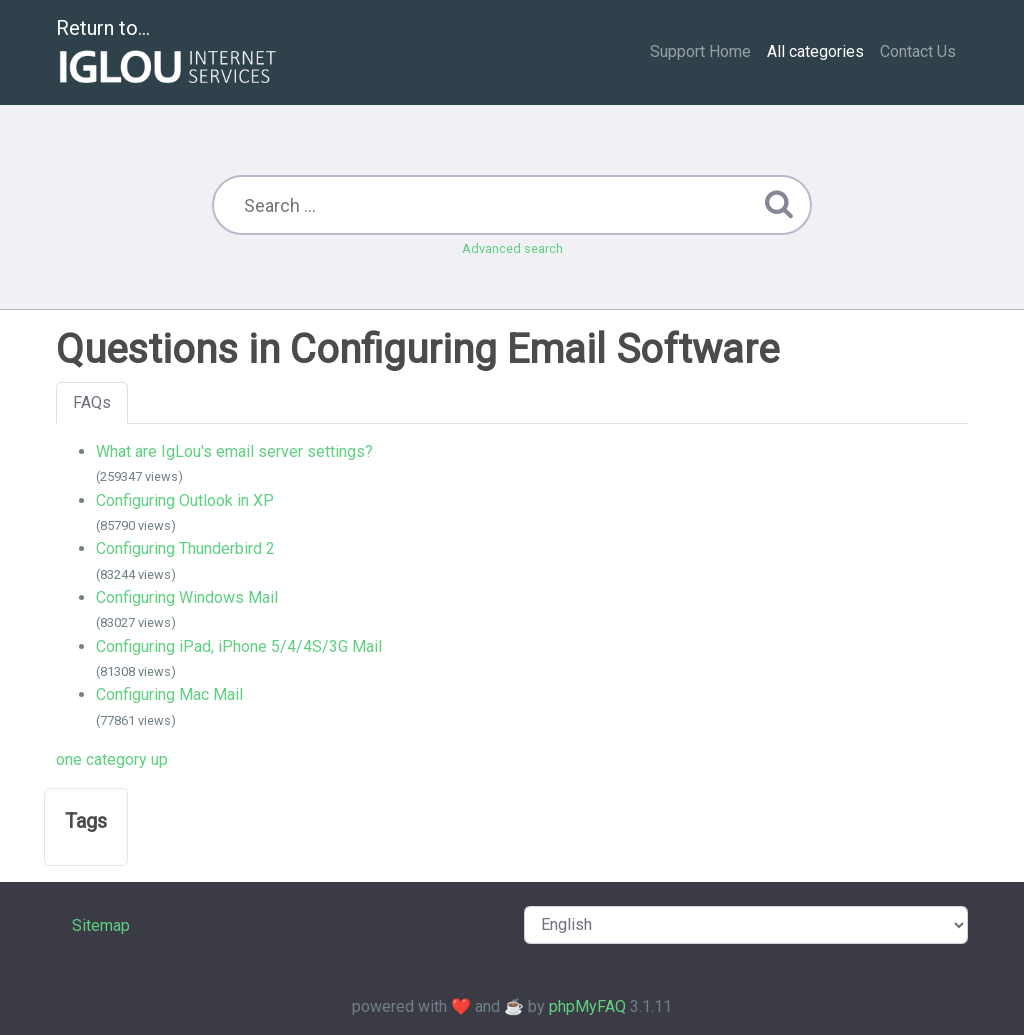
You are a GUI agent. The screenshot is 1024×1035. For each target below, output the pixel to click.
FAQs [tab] (92, 402)
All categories (815, 51)
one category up (112, 759)
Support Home (700, 51)
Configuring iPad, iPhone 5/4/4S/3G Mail (239, 646)
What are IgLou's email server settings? (234, 451)
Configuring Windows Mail (187, 597)
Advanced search (512, 248)
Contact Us (918, 51)
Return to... (168, 53)
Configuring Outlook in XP (185, 500)
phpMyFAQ (587, 1006)
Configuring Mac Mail (169, 694)
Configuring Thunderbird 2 (185, 548)
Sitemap (101, 925)
